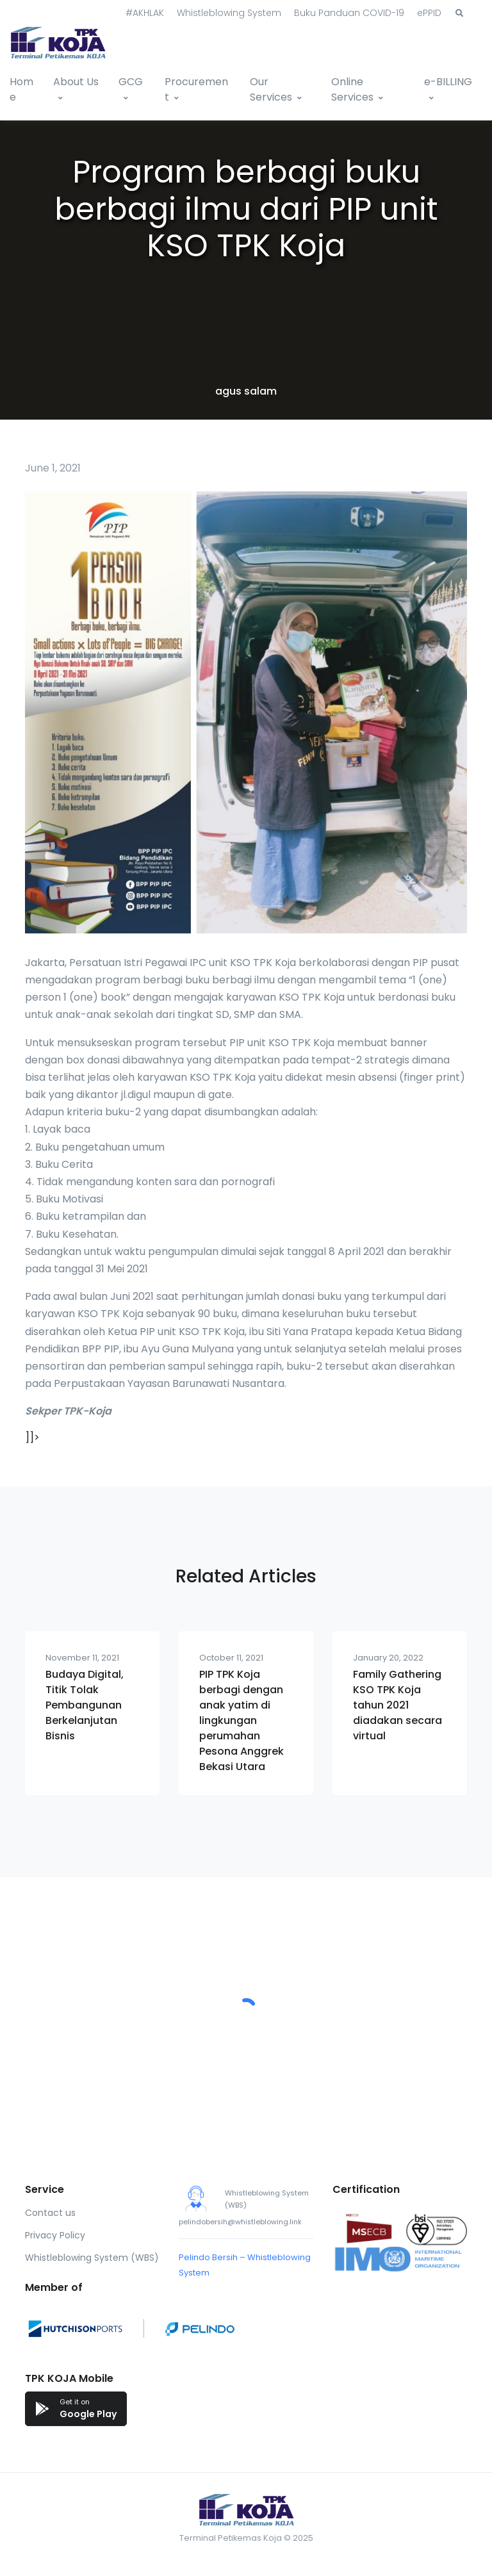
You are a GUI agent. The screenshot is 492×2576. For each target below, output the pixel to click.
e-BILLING (448, 81)
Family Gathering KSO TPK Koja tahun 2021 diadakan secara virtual (397, 1705)
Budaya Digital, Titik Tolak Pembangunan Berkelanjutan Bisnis (84, 1705)
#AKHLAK (145, 12)
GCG (131, 81)
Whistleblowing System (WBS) (92, 2257)
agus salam (246, 391)
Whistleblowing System (229, 12)
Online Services (352, 89)
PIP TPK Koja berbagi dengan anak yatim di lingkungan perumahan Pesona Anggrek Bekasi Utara (241, 1720)
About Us (76, 81)
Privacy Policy (55, 2235)
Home (21, 89)
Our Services (271, 89)
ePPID (429, 12)
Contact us (50, 2212)
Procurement (196, 89)
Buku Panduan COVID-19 (349, 12)
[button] (459, 13)
